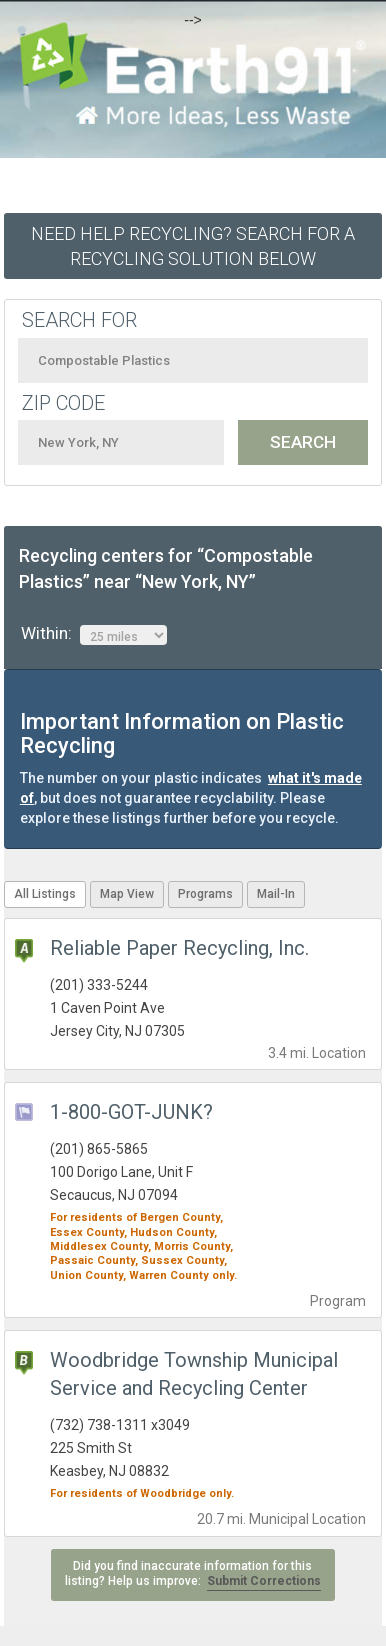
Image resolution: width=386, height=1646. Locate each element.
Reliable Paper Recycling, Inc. (179, 948)
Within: (94, 634)
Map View (127, 894)
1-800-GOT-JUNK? (131, 1112)
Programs (205, 894)
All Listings (45, 894)
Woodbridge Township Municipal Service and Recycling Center (194, 1374)
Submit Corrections (264, 1581)
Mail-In (276, 894)
